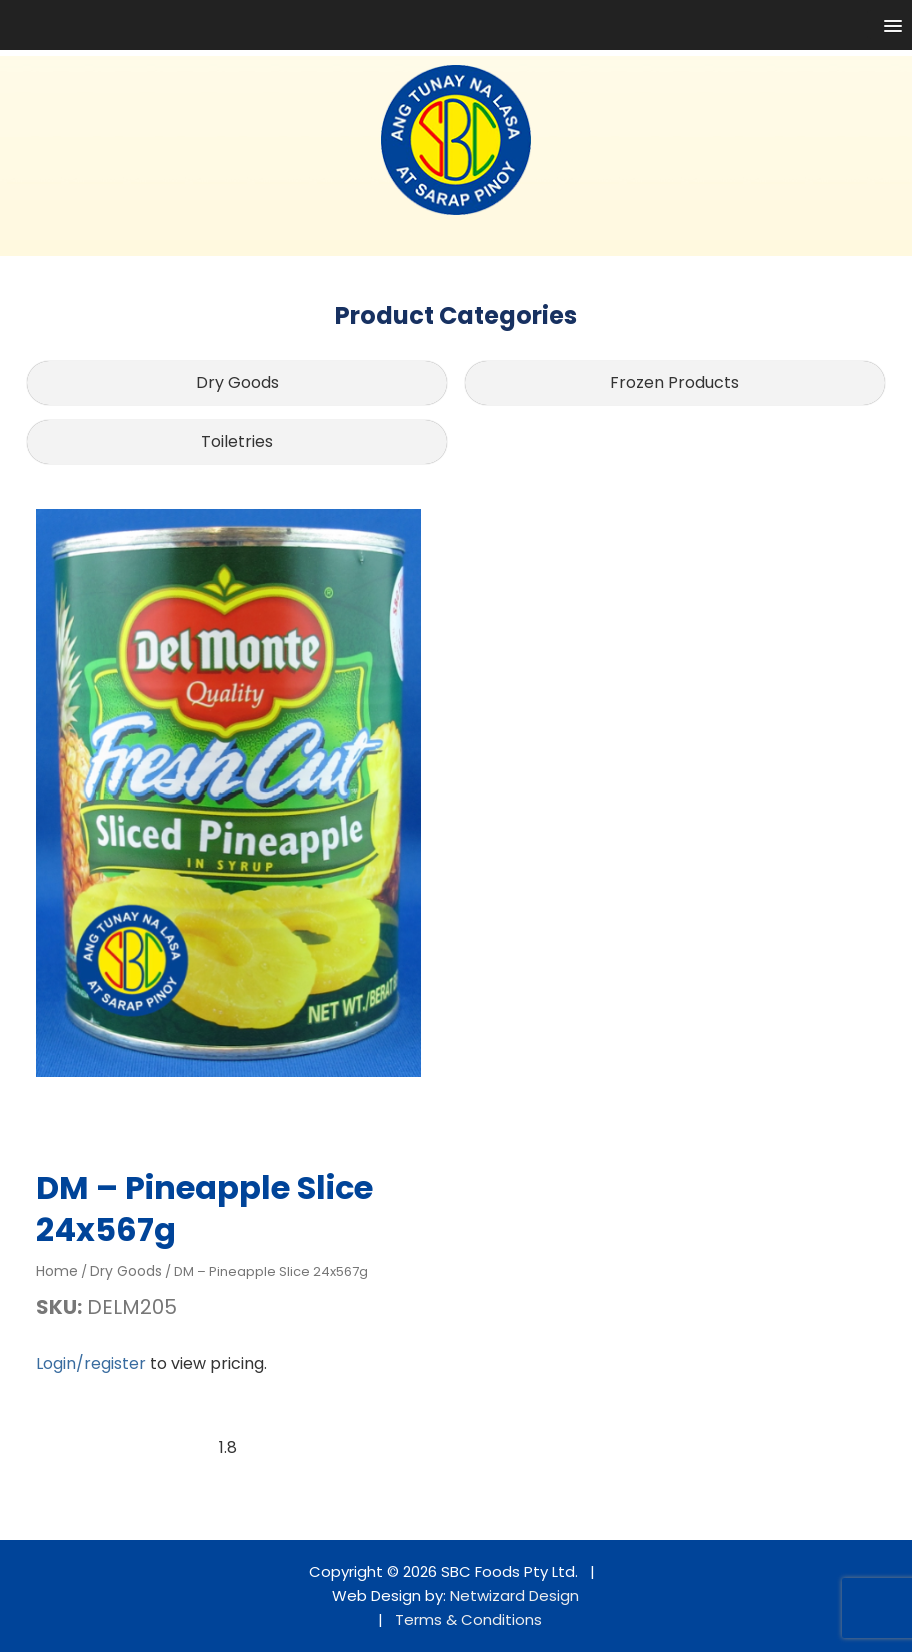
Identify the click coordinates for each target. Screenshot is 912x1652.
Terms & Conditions (468, 1619)
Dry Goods (237, 382)
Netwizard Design (514, 1595)
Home (57, 1271)
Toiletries (237, 441)
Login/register (91, 1363)
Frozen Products (674, 382)
